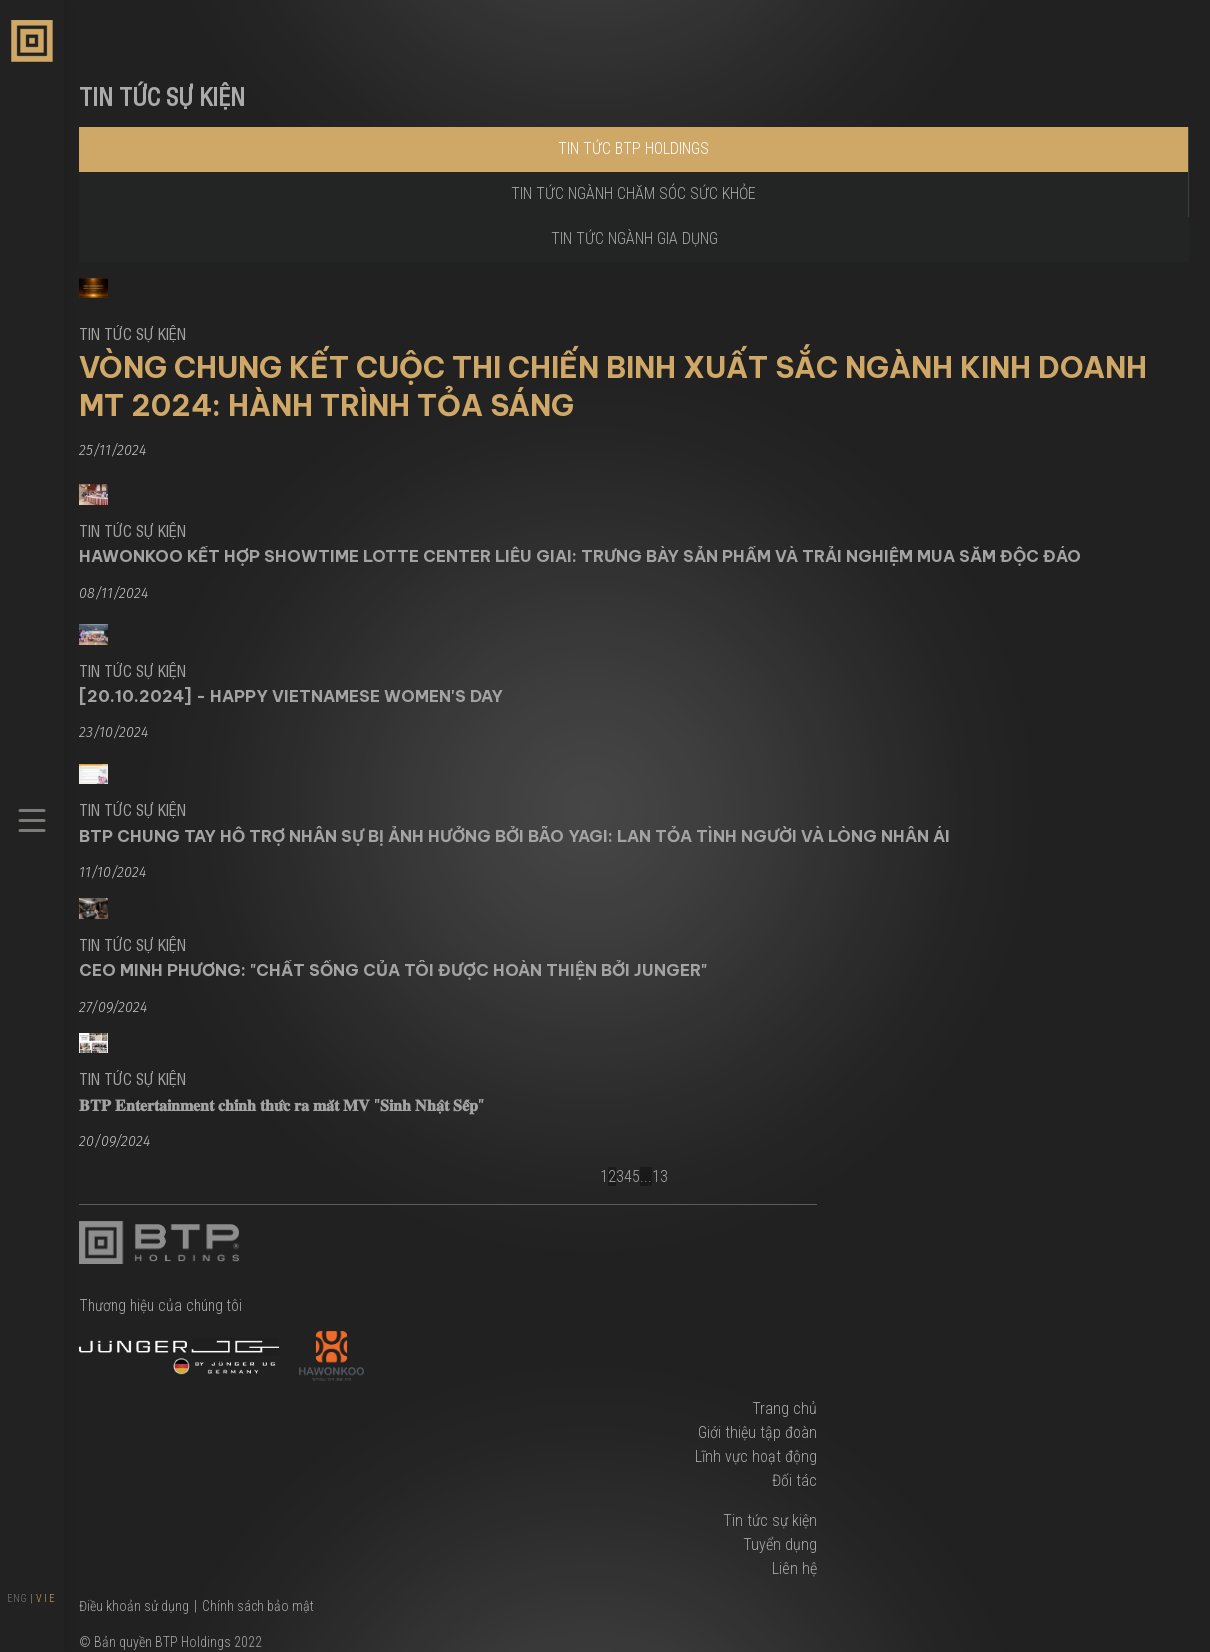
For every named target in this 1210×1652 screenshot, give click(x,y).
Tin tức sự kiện (770, 1520)
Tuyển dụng (780, 1544)
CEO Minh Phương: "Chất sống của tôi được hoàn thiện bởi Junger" (393, 970)
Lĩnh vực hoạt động (756, 1456)
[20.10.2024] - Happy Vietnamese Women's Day (291, 696)
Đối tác (794, 1480)
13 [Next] (660, 1176)
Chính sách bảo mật (258, 1606)
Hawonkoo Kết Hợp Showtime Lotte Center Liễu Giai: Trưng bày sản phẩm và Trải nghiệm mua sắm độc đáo (580, 556)
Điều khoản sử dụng (134, 1606)
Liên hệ (794, 1568)
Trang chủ (784, 1408)
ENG (17, 1598)
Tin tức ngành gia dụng (634, 238)
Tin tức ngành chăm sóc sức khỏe (633, 193)
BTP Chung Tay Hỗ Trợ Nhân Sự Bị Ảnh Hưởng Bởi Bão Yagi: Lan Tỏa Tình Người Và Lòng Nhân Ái (514, 836)
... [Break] (646, 1176)
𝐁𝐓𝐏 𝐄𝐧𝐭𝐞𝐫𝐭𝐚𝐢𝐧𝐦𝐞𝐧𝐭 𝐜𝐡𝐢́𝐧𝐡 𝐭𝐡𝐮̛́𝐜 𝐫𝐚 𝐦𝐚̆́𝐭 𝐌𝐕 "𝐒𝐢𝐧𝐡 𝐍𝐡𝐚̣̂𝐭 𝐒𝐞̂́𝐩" (281, 1105)
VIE (46, 1598)
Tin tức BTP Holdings (633, 148)
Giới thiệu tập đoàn (757, 1432)
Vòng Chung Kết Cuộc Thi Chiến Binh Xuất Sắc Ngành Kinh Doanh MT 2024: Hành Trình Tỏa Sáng (613, 386)
